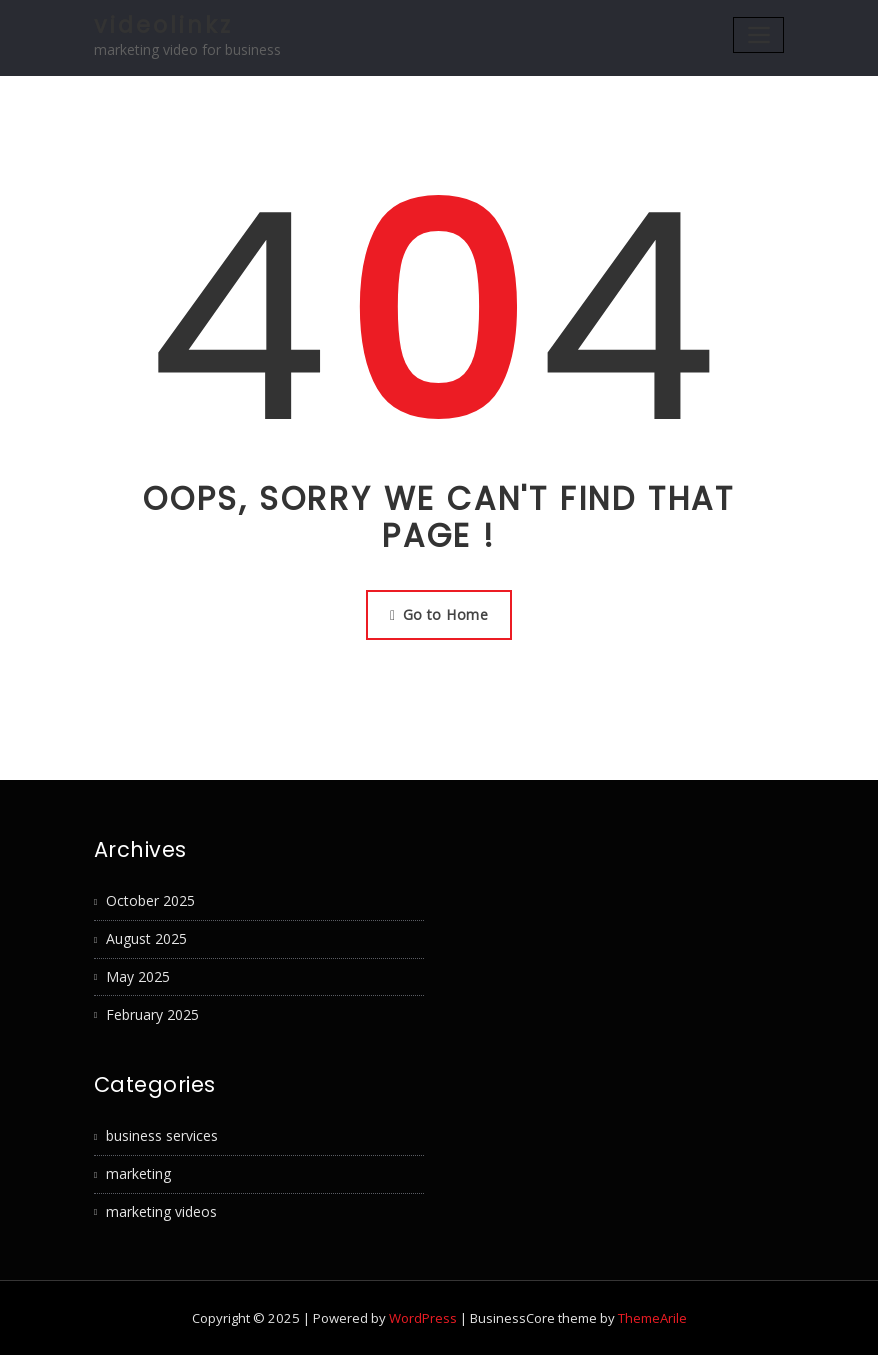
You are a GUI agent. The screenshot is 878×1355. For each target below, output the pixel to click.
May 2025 (138, 976)
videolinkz (163, 25)
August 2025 (146, 938)
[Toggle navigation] (758, 34)
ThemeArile (652, 1318)
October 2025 (150, 900)
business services (162, 1135)
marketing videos (161, 1211)
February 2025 (152, 1014)
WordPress (423, 1318)
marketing (138, 1173)
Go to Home (439, 614)
